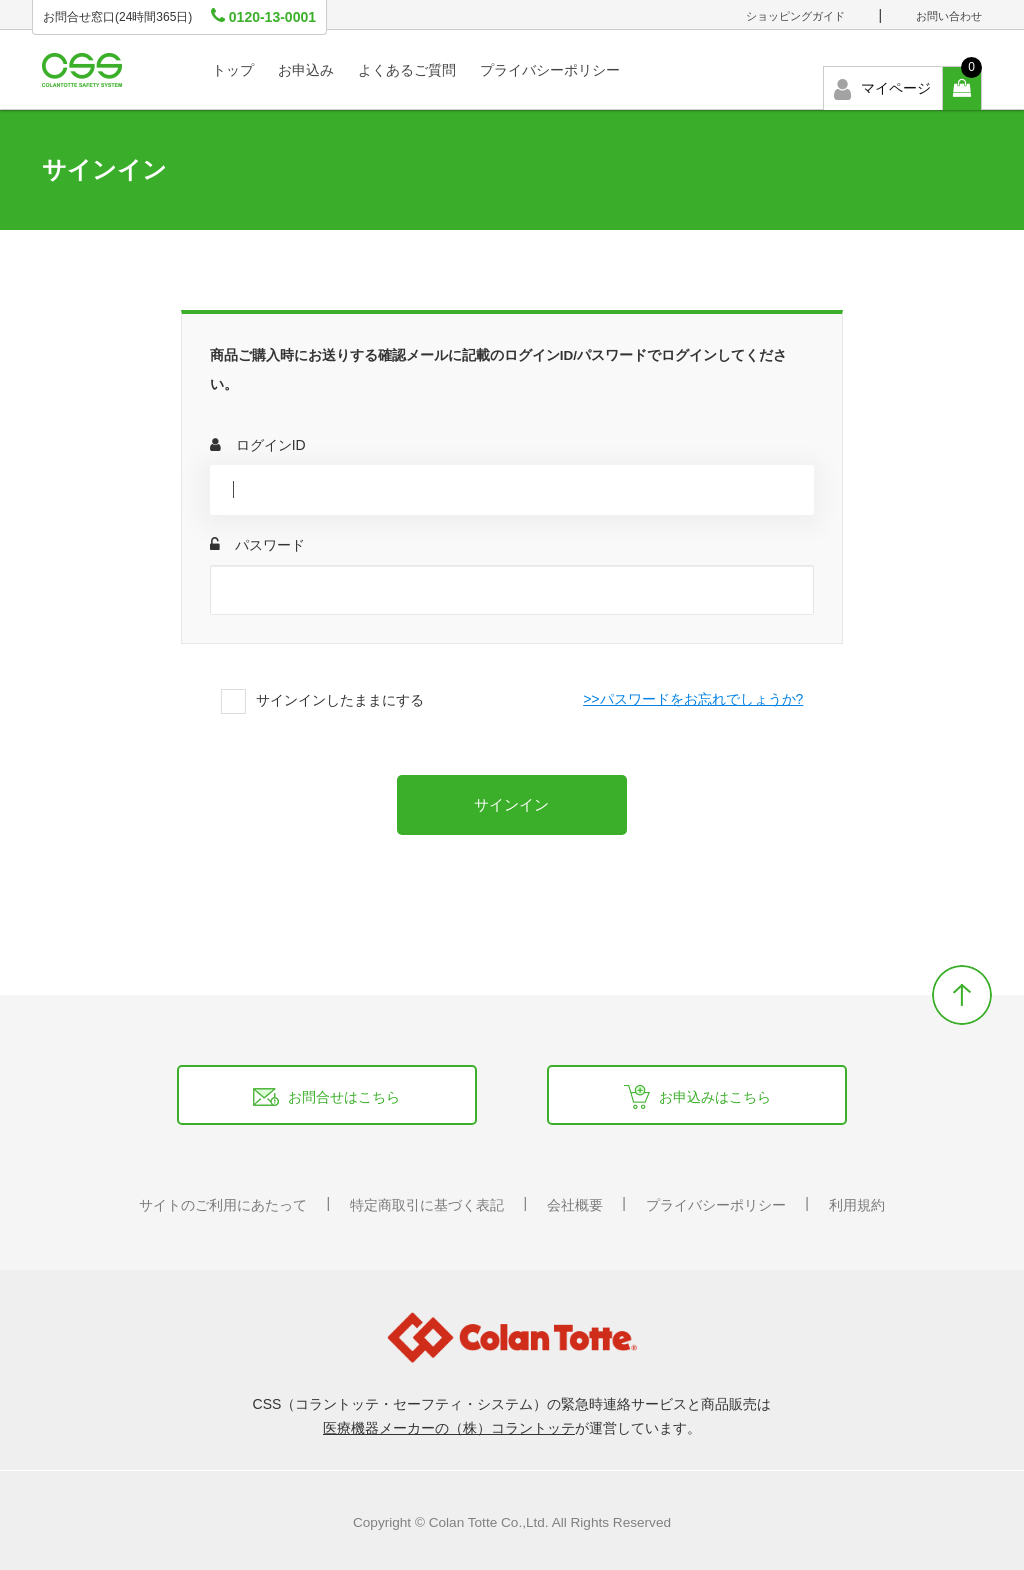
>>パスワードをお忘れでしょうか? (693, 699)
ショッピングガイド (795, 16)
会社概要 (575, 1205)
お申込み (306, 70)
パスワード (257, 545)
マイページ (882, 89)
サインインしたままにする (340, 700)
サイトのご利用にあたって (223, 1205)
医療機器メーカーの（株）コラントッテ (449, 1428)
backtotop (962, 995)
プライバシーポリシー (550, 70)
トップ (233, 70)
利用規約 (857, 1205)
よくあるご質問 (407, 70)
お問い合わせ (949, 16)
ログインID (258, 445)
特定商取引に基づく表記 (427, 1205)
